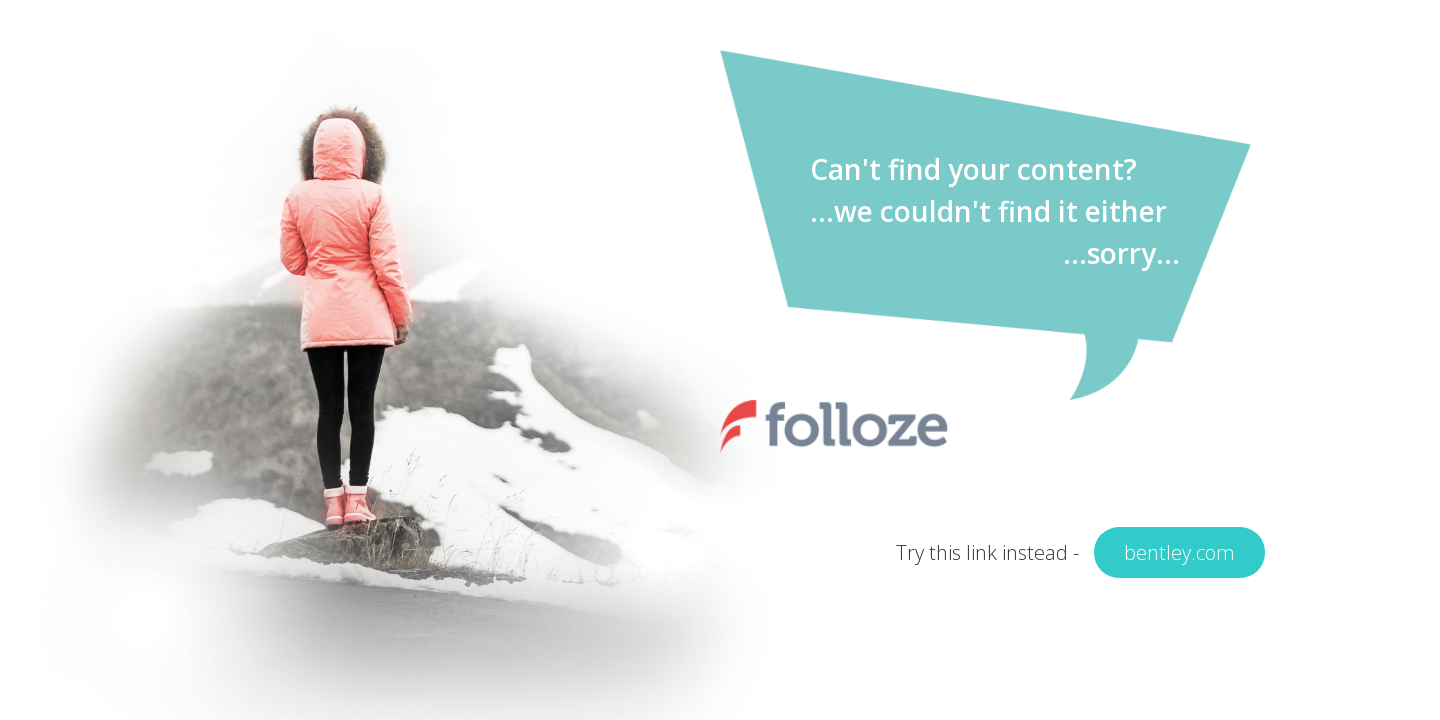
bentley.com (1179, 552)
